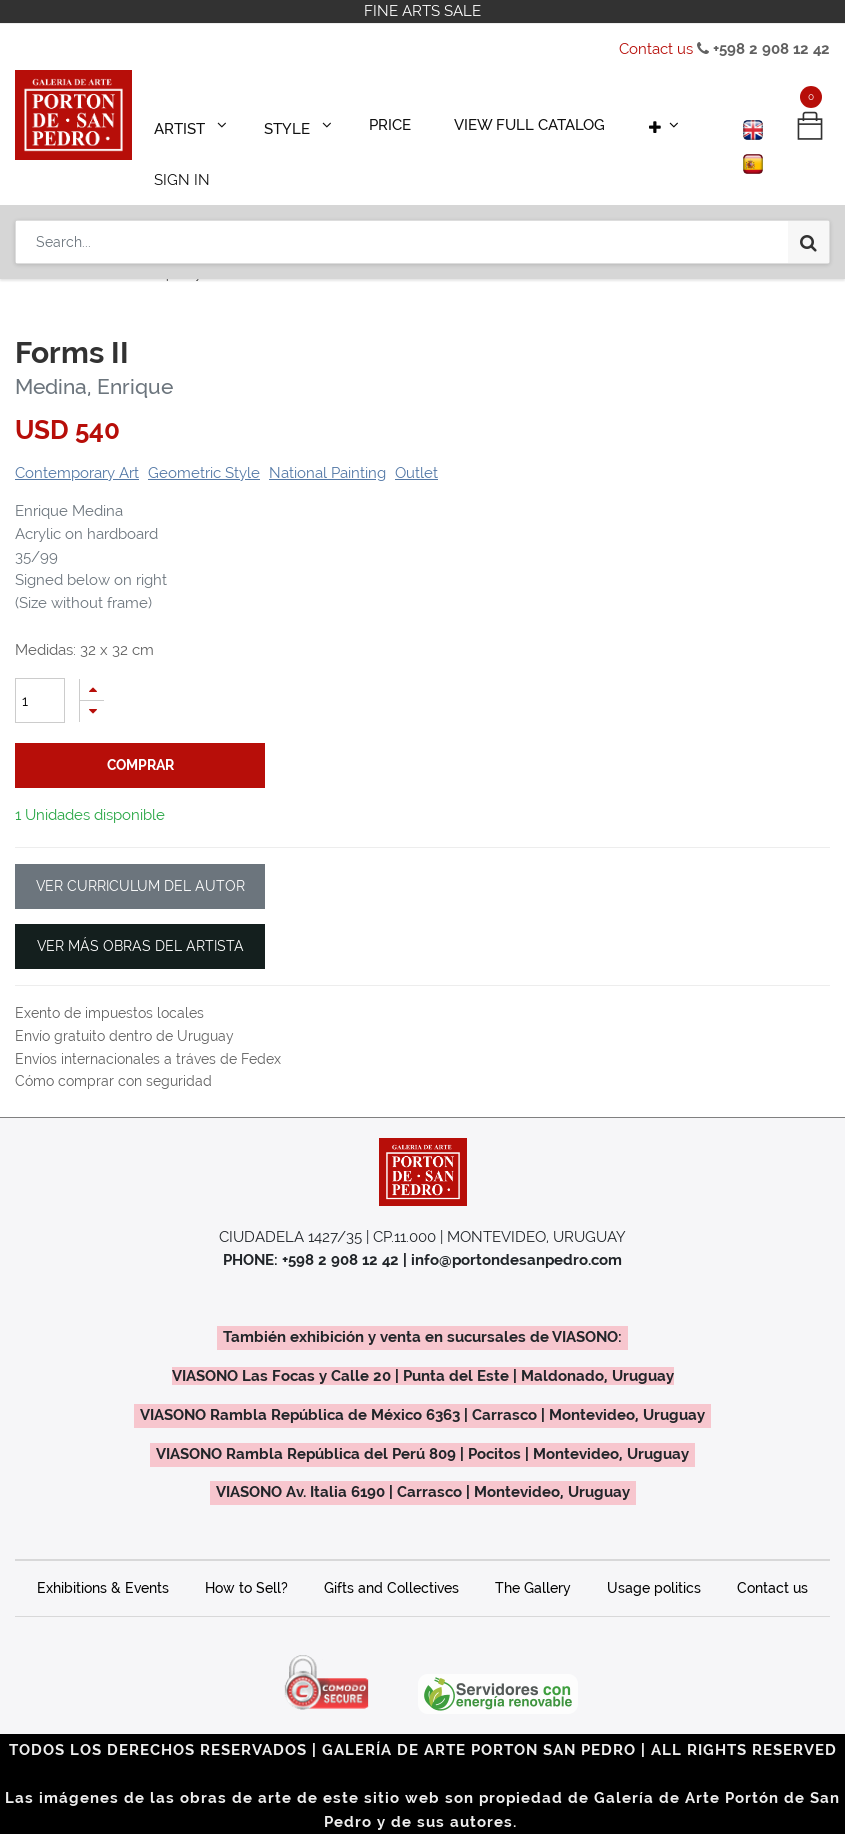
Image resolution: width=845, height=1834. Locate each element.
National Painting (327, 445)
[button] (605, 122)
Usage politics (654, 1560)
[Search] (808, 182)
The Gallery (533, 1560)
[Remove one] (92, 683)
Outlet (416, 445)
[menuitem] (361, 122)
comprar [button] (140, 737)
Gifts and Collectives (391, 1560)
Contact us (656, 49)
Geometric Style (204, 445)
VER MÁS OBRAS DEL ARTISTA (140, 918)
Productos (66, 247)
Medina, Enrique (94, 359)
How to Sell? (246, 1560)
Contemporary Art (171, 247)
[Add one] (92, 661)
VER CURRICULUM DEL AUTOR (140, 858)
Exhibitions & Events (103, 1560)
